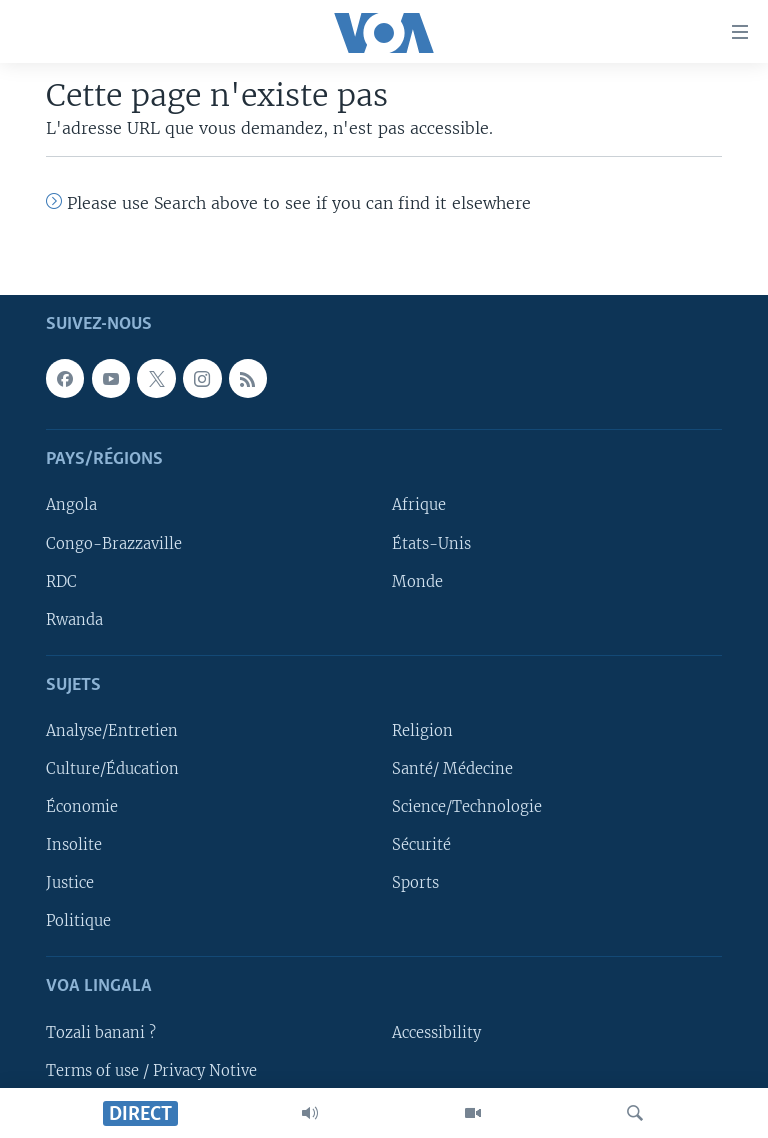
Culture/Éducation (112, 769)
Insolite (74, 845)
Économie (82, 807)
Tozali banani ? (101, 1033)
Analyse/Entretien (112, 731)
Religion (422, 731)
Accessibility (436, 1033)
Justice (70, 883)
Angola (71, 506)
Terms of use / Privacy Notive (151, 1071)
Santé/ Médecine (452, 769)
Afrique (419, 506)
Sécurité (421, 845)
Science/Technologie (467, 807)
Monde (417, 582)
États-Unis (431, 544)
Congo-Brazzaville (114, 544)
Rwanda (74, 620)
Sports (415, 883)
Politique (78, 921)
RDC (61, 582)
